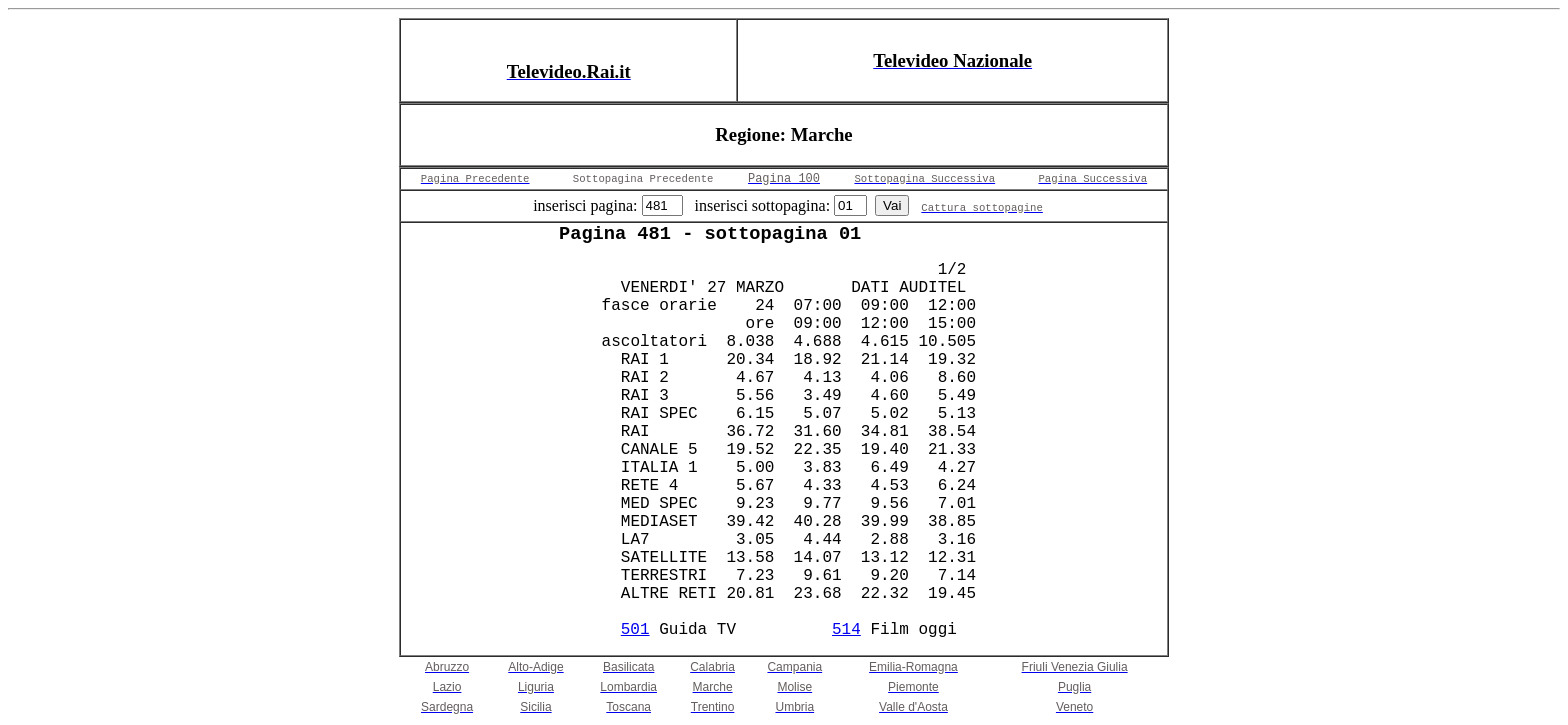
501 (635, 630)
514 (846, 630)
